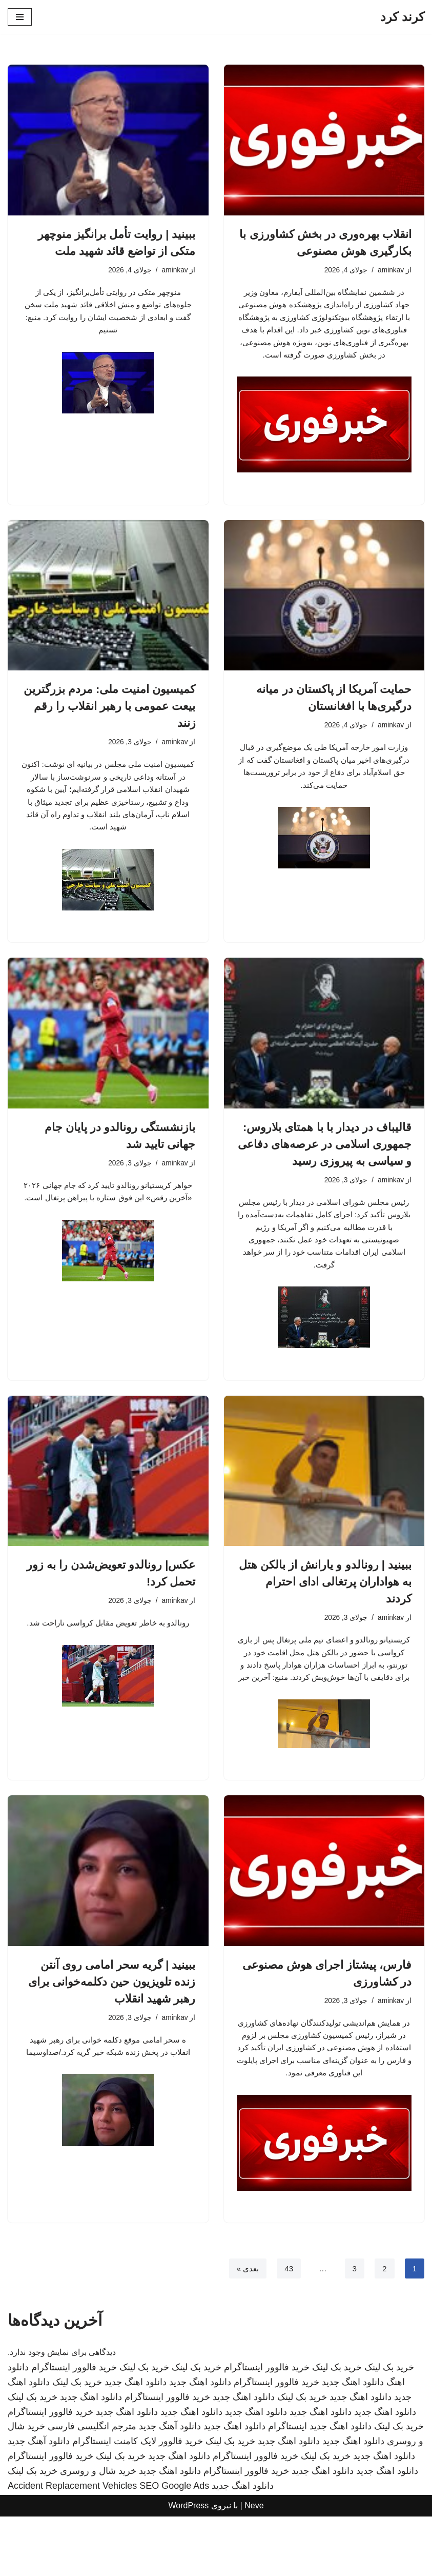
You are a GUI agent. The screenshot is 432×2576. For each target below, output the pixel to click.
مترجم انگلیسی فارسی (92, 2486)
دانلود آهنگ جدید (170, 2486)
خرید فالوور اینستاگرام (267, 2427)
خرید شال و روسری (98, 2530)
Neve (253, 2565)
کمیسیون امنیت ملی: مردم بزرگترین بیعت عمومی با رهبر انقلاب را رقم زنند (110, 724)
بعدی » (245, 2328)
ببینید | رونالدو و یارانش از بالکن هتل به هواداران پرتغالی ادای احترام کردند (325, 1607)
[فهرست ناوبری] (20, 17)
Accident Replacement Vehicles (72, 2545)
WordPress (188, 2565)
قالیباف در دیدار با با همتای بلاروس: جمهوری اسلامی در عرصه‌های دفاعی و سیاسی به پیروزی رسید (325, 1165)
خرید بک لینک (389, 2427)
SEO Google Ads (174, 2545)
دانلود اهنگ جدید (353, 2441)
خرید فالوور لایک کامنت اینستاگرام (137, 2501)
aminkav (390, 270)
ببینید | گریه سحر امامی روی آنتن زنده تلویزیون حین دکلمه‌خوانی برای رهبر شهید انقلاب (111, 2023)
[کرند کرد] (402, 17)
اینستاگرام (287, 2486)
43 (287, 2328)
